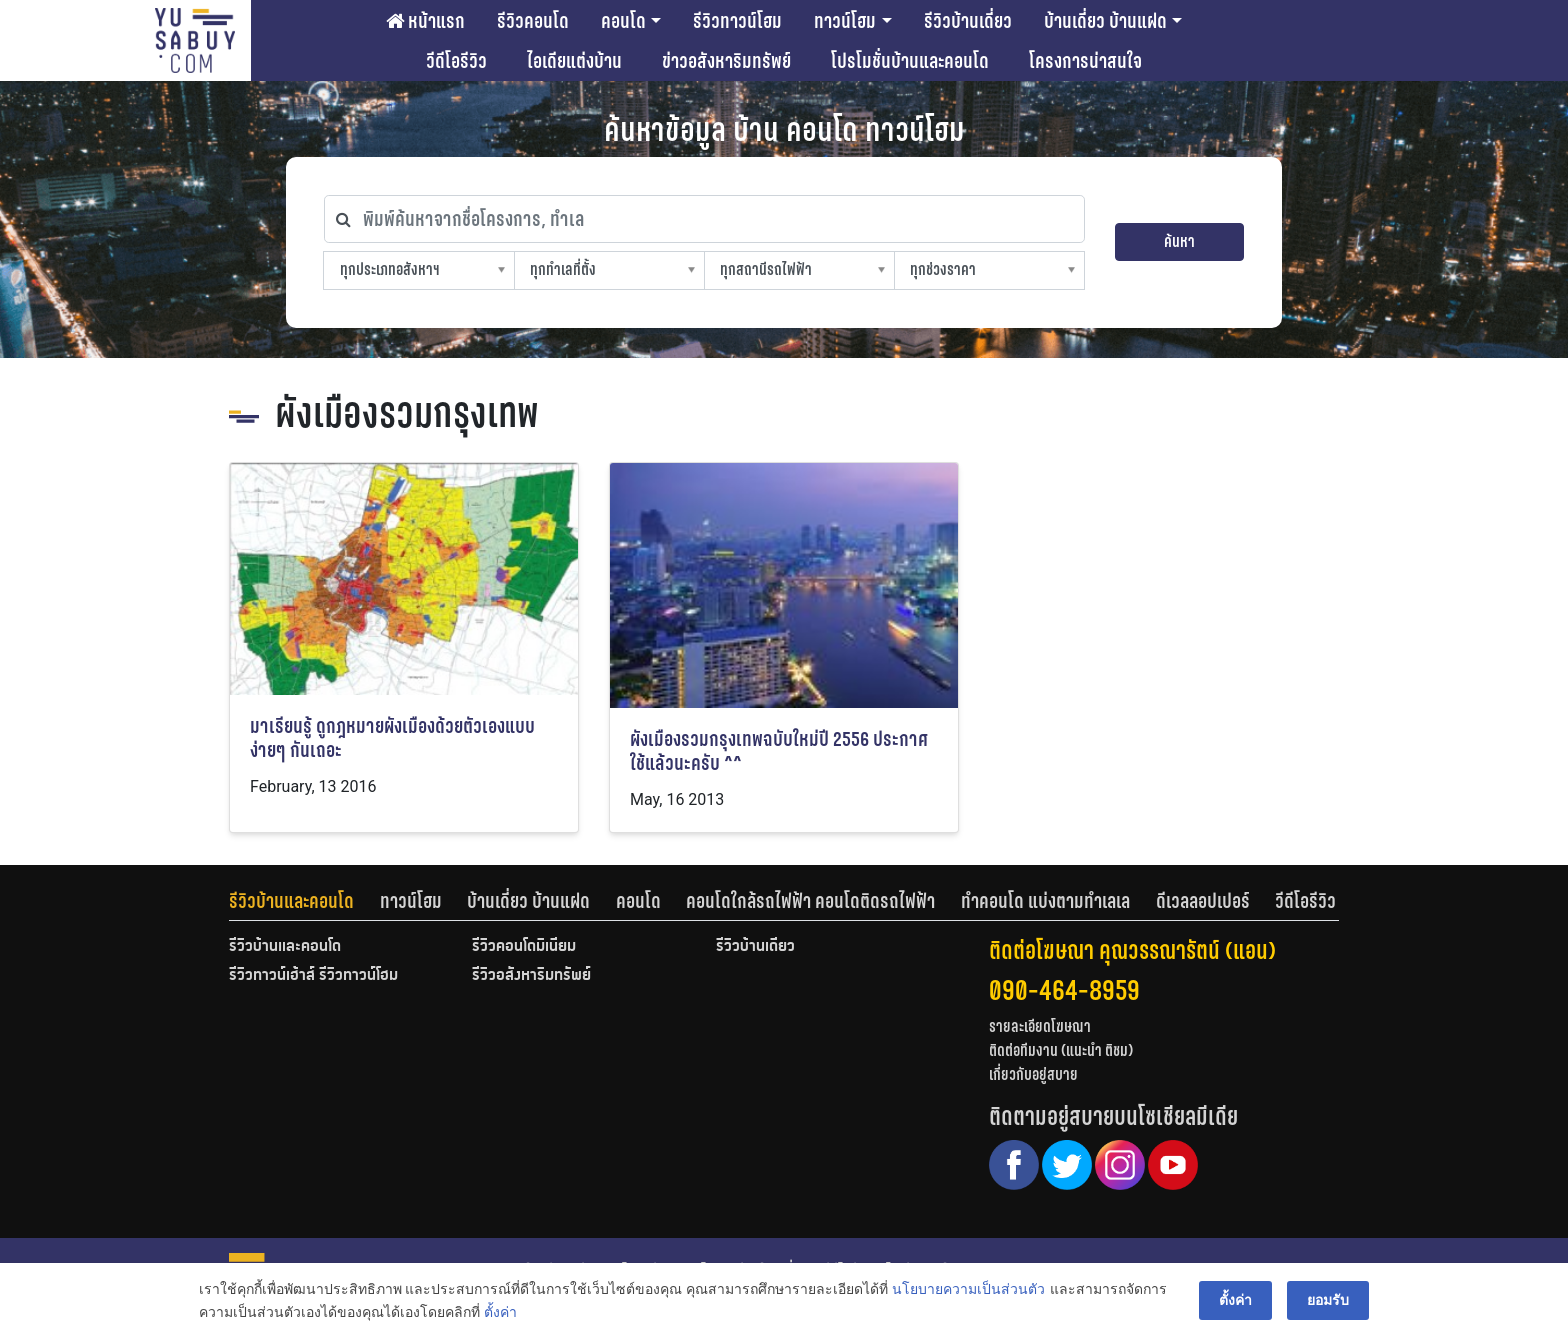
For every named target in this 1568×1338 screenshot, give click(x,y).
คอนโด (623, 21)
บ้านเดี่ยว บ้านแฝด (1105, 21)
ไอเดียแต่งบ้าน (574, 61)
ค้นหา (1179, 241)
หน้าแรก (425, 21)
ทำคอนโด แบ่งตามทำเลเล (1045, 901)
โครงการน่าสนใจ (1085, 61)
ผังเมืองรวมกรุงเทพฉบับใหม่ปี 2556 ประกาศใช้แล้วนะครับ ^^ (779, 751)
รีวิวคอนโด (533, 21)
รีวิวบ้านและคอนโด (291, 901)
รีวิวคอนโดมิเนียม (524, 947)
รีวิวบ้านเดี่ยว (968, 21)
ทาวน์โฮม (845, 21)
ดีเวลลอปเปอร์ (1203, 901)
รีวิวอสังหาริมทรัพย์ (531, 976)
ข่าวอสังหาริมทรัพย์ (726, 61)
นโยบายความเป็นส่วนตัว (968, 1289)
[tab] (304, 901)
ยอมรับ (1328, 1300)
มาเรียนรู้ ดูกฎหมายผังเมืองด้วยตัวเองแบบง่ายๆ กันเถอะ (392, 738)
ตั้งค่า (500, 1312)
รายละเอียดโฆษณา (1040, 1026)
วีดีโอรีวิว (456, 61)
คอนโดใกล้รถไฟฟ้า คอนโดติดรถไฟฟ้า (810, 901)
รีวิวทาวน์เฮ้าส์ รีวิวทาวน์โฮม (313, 976)
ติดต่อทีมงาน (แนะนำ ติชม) (1061, 1050)
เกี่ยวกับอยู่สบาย (1033, 1074)
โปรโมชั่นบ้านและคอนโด (910, 61)
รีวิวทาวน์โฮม (737, 21)
